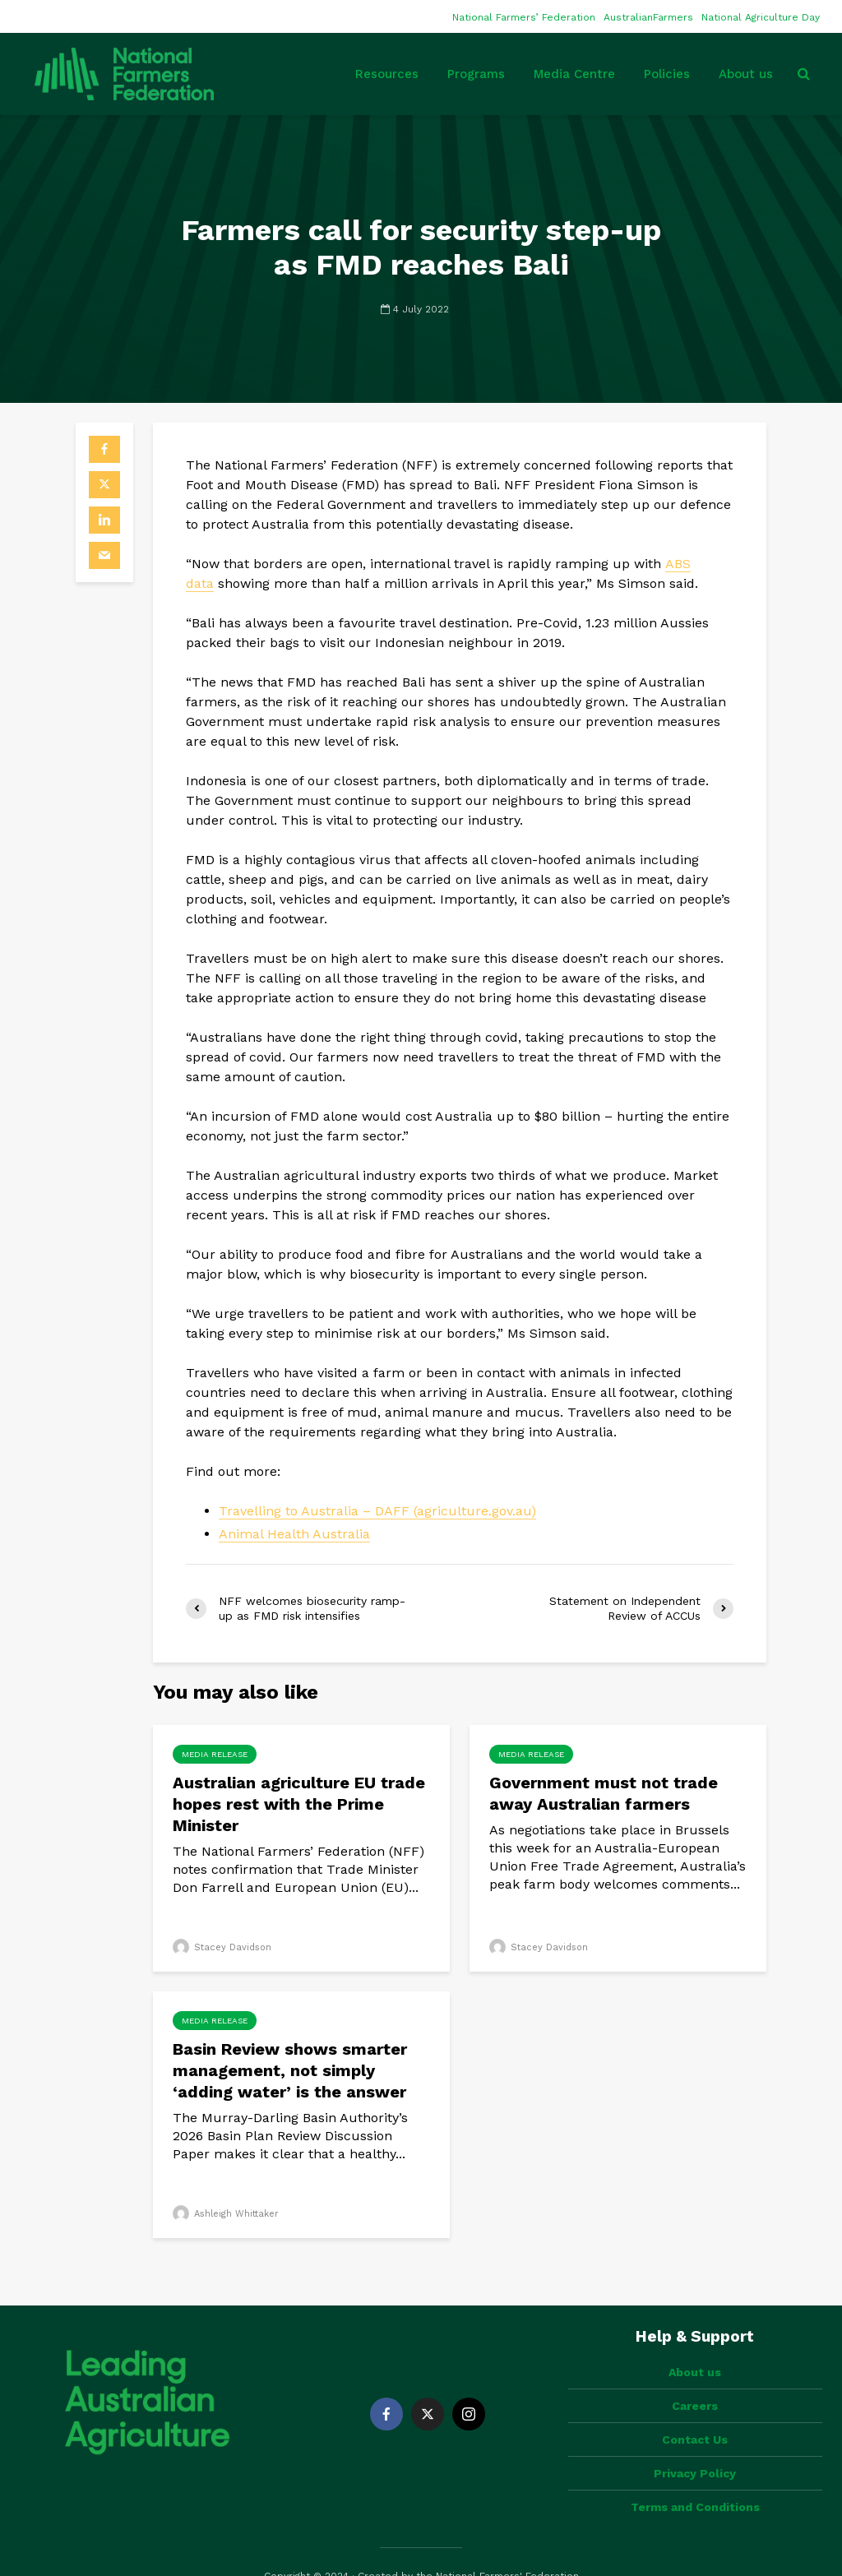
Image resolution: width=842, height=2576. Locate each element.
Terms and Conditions (695, 2479)
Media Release (215, 1754)
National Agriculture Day (760, 17)
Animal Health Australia (294, 1534)
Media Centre (574, 74)
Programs (476, 74)
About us (746, 74)
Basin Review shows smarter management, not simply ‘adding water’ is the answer (290, 2070)
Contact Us (695, 2411)
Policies (667, 74)
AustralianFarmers (648, 17)
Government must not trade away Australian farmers (603, 1793)
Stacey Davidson (222, 1947)
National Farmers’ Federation (523, 17)
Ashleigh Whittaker (226, 2213)
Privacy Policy (695, 2445)
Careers (695, 2377)
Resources (387, 74)
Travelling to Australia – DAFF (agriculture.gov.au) (377, 1511)
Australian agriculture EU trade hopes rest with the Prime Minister (299, 1804)
